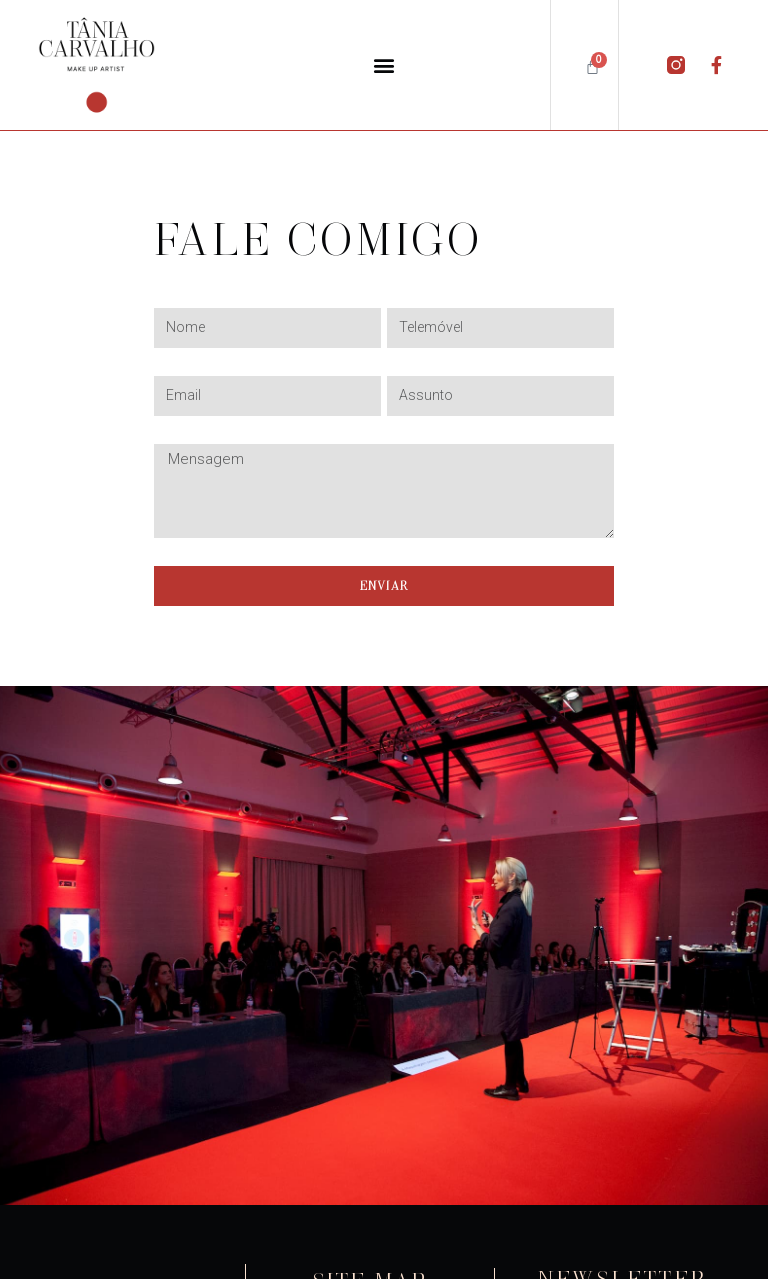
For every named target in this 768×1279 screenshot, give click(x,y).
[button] (383, 64)
